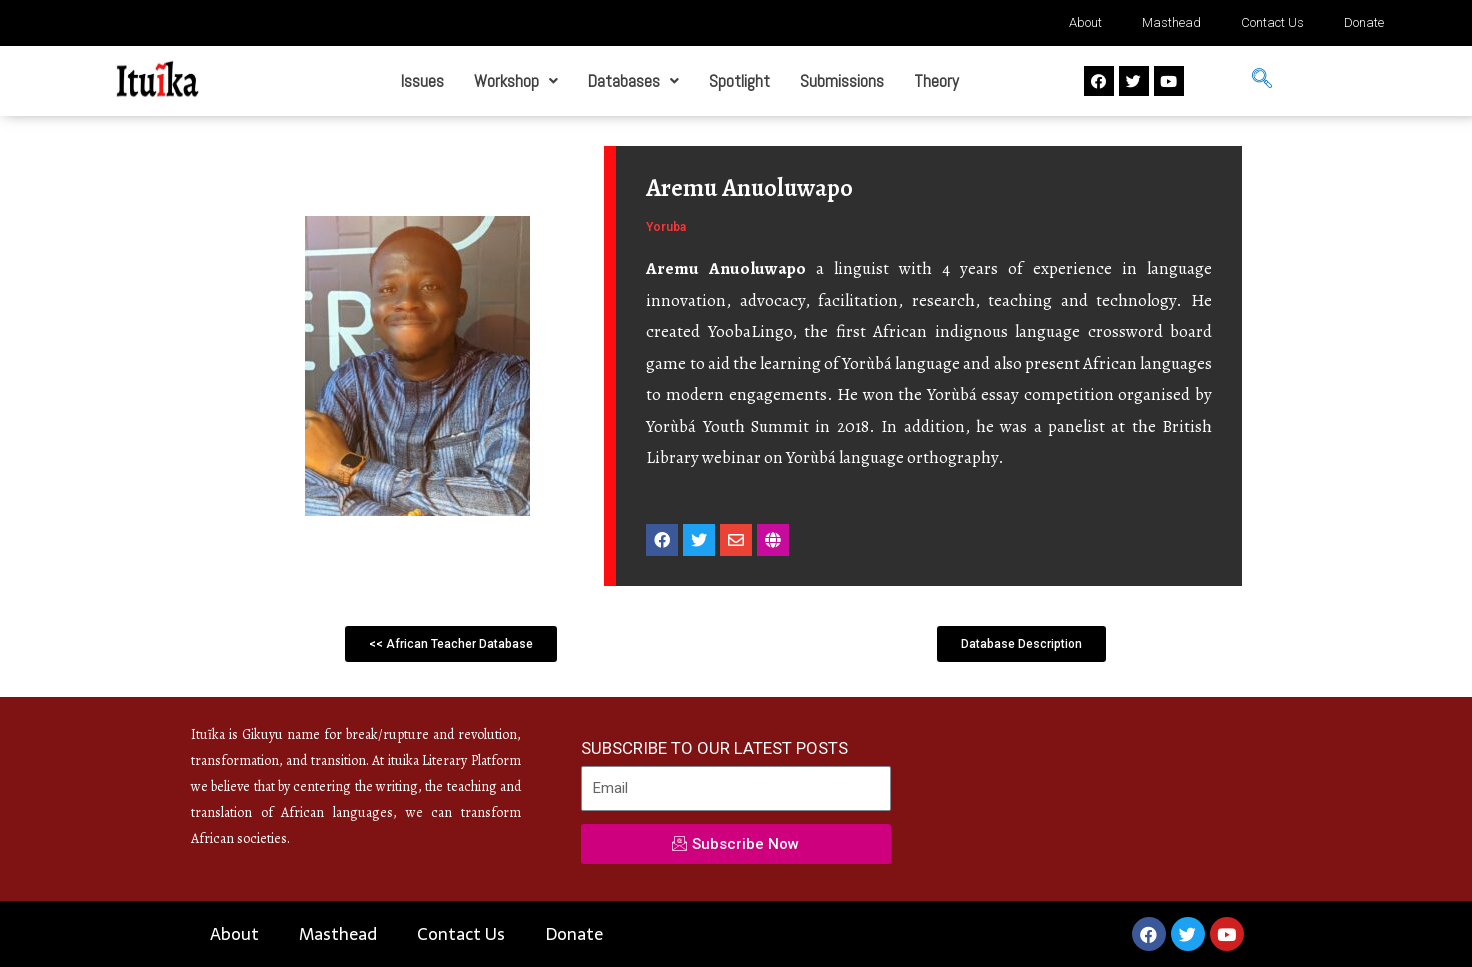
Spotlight (739, 81)
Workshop (516, 81)
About (1085, 22)
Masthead (1171, 22)
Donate (1364, 22)
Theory (936, 81)
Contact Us (1272, 22)
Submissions (842, 81)
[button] (451, 644)
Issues (422, 81)
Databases (633, 81)
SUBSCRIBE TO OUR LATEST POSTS (714, 748)
